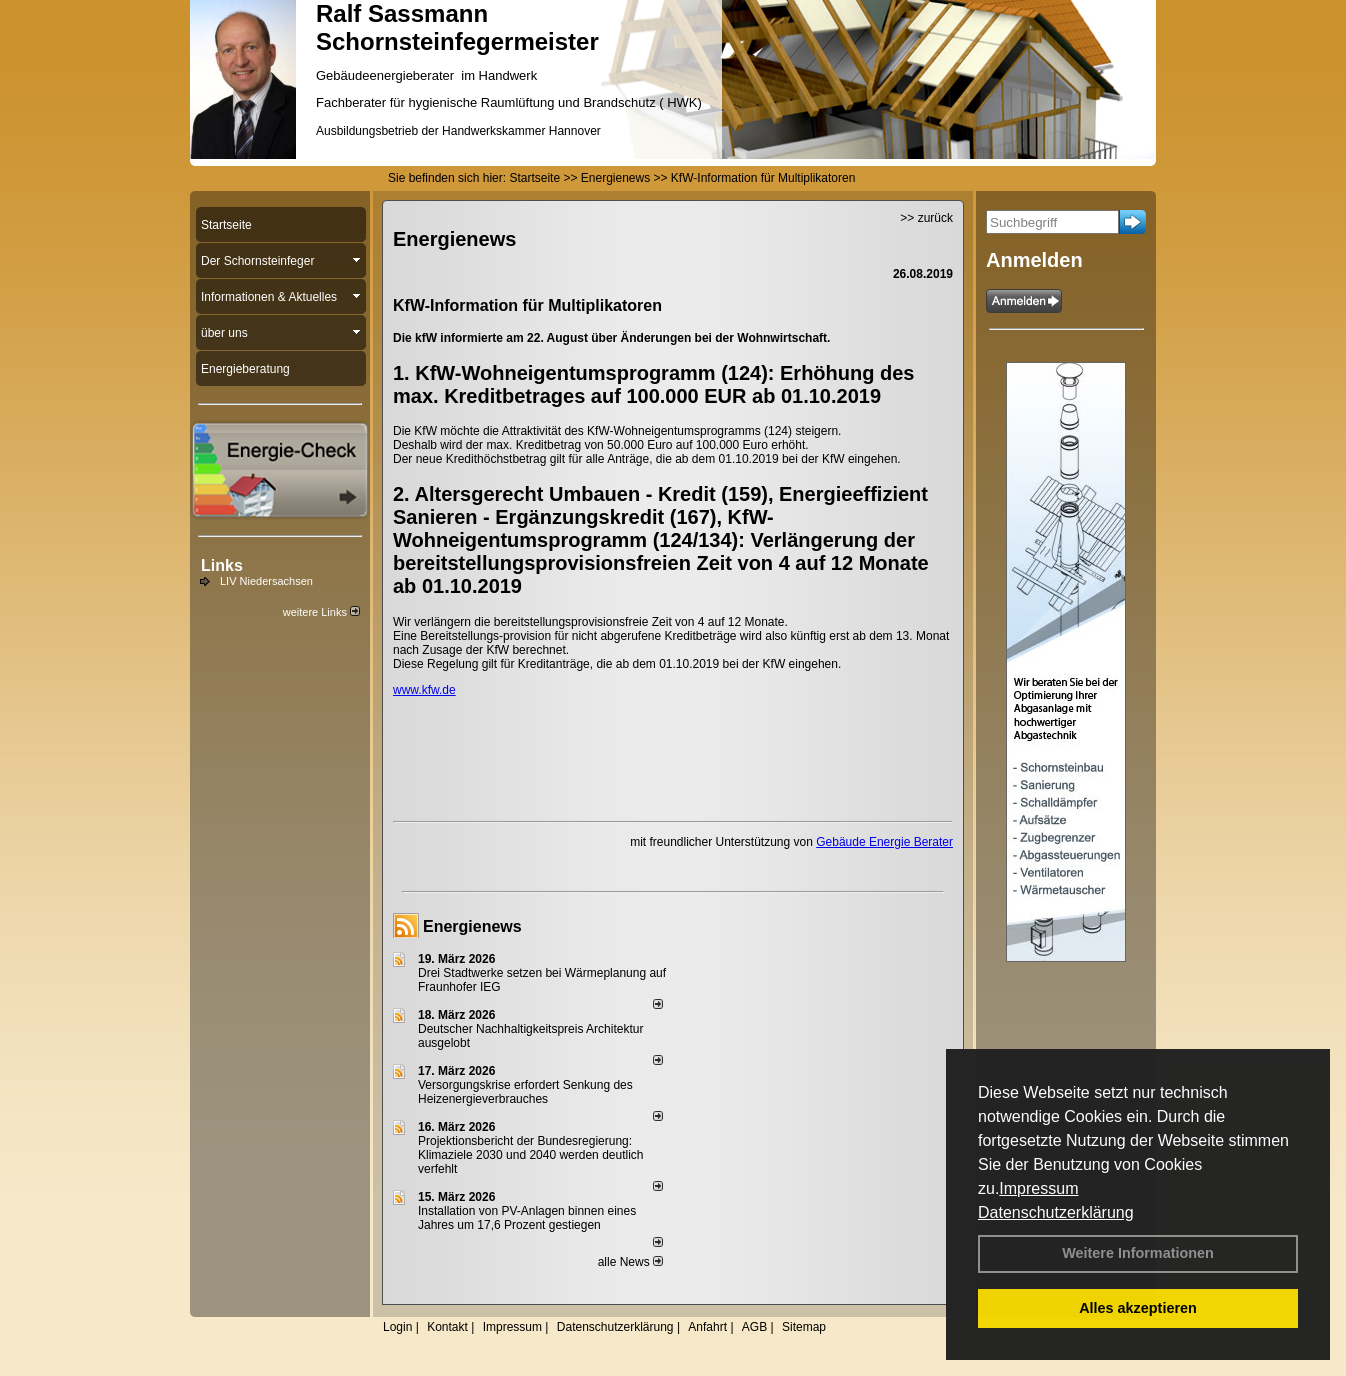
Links (222, 565)
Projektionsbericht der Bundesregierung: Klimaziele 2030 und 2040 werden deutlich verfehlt (531, 1155)
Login (397, 1327)
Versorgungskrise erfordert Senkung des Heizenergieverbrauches (525, 1092)
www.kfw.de (424, 690)
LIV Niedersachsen (266, 581)
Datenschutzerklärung (1056, 1212)
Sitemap (804, 1327)
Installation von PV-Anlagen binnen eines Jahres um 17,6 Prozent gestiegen (527, 1218)
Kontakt (447, 1327)
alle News (630, 1262)
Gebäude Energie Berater (884, 842)
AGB (754, 1327)
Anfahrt (707, 1327)
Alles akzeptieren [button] (1138, 1308)
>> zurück (926, 218)
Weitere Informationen (1138, 1253)
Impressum (1038, 1188)
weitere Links (321, 612)
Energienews (472, 926)
